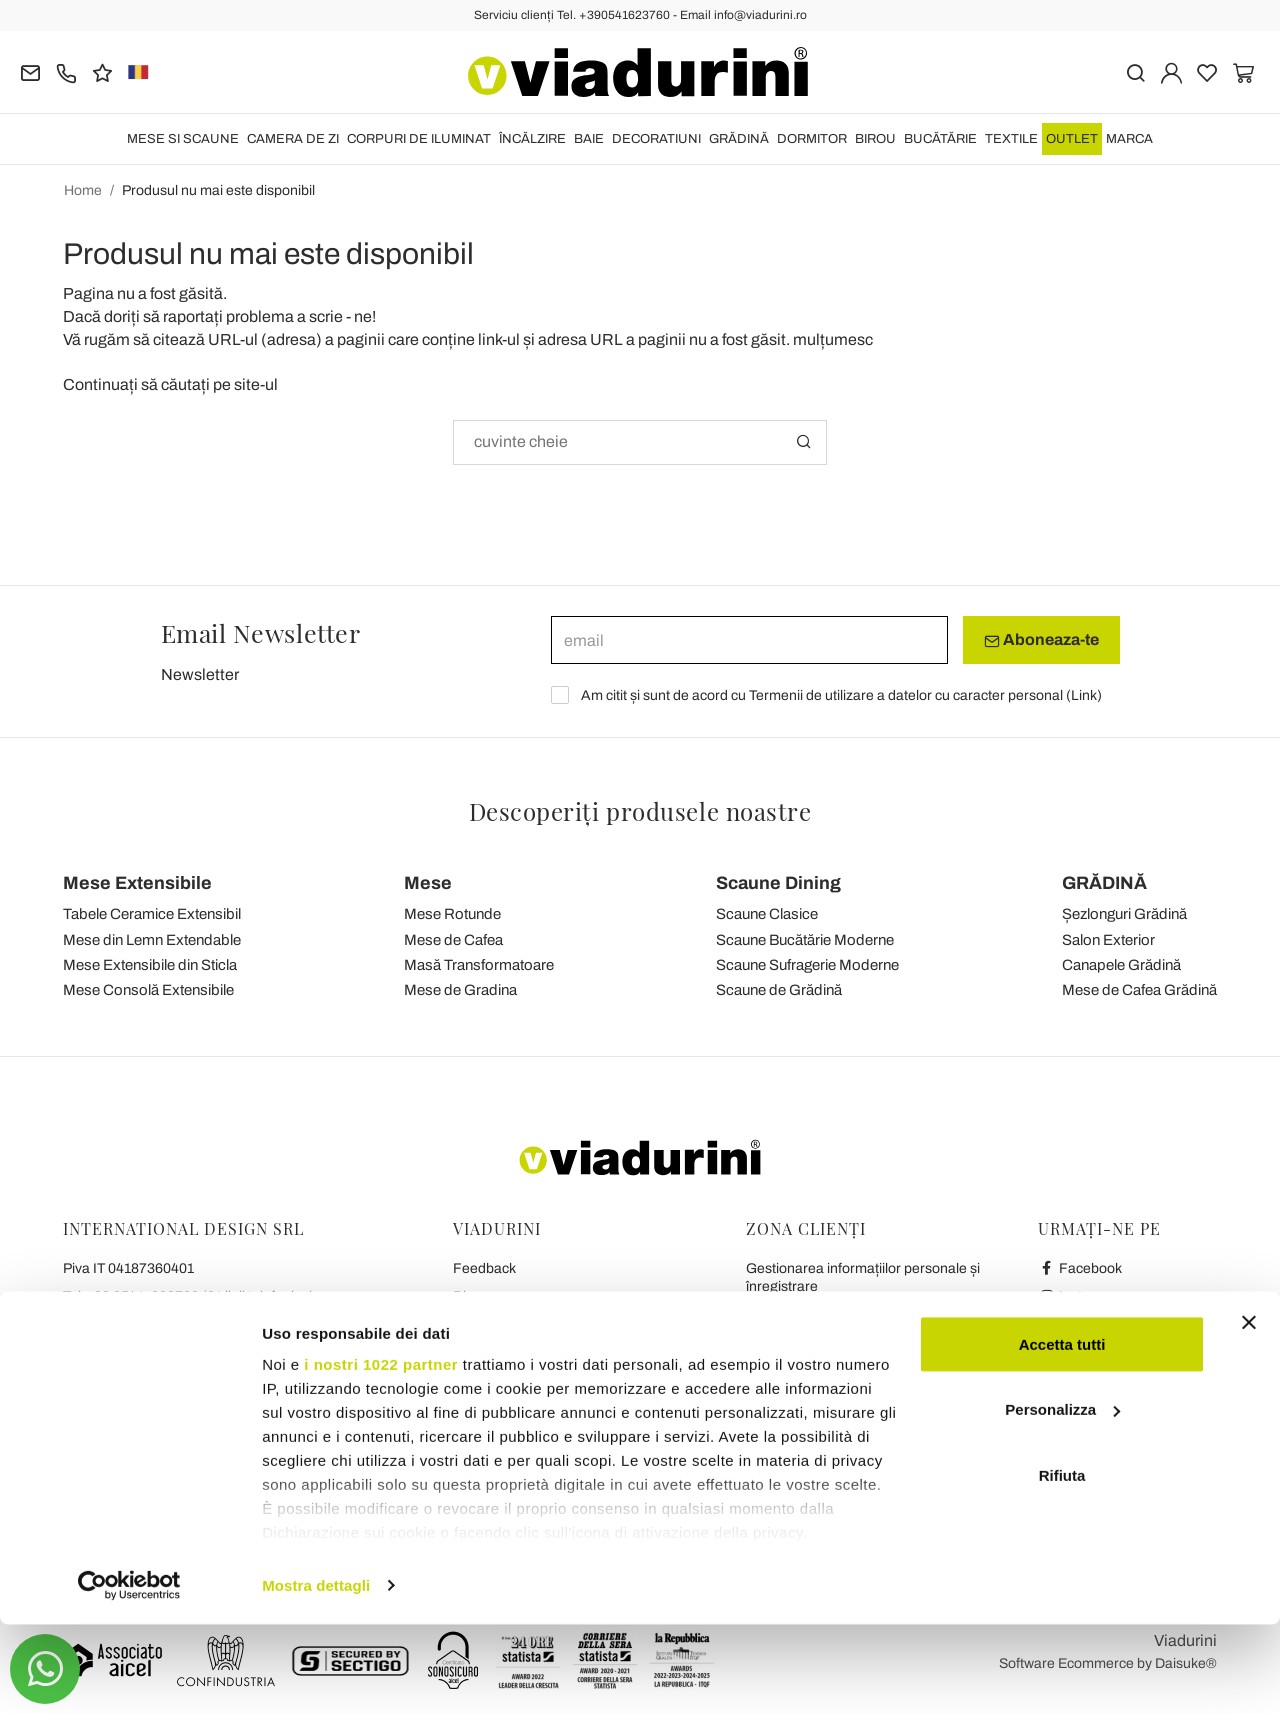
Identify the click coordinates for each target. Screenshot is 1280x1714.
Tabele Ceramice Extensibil (152, 914)
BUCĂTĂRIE (940, 139)
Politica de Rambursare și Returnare (859, 1342)
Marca (1129, 139)
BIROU (875, 139)
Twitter (1069, 1352)
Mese (428, 883)
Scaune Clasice (767, 914)
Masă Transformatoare (479, 965)
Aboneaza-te (1041, 640)
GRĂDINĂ (739, 139)
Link (1084, 695)
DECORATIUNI (656, 139)
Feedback (484, 1268)
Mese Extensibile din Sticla (150, 965)
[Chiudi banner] (1249, 1412)
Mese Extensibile (137, 883)
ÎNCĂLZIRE (532, 139)
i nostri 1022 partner (381, 1453)
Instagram (1080, 1296)
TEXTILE (1011, 139)
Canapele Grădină (1121, 965)
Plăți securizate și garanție (827, 1370)
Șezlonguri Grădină (1124, 914)
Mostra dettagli (316, 1674)
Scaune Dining (778, 883)
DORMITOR (812, 139)
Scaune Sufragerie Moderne (807, 965)
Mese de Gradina (460, 990)
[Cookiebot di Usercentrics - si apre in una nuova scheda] (129, 1675)
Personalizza (1062, 1499)
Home (83, 190)
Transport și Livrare (806, 1314)
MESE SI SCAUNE (183, 139)
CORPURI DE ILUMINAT (419, 139)
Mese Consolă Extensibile (148, 990)
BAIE (589, 139)
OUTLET (1072, 139)
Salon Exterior (1108, 940)
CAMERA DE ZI (293, 139)
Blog (467, 1296)
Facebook (1080, 1268)
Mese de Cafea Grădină (1139, 990)
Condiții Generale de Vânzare (544, 1324)
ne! (365, 316)
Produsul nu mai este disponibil (218, 190)
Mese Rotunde (452, 914)
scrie (326, 316)
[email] (749, 640)
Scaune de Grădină (779, 990)
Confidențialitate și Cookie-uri (544, 1352)
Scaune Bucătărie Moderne (805, 940)
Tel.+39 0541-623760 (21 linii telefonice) (188, 1296)
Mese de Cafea (453, 940)
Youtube (1074, 1324)
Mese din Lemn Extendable (152, 940)
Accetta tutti (1062, 1433)
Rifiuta (1062, 1564)
